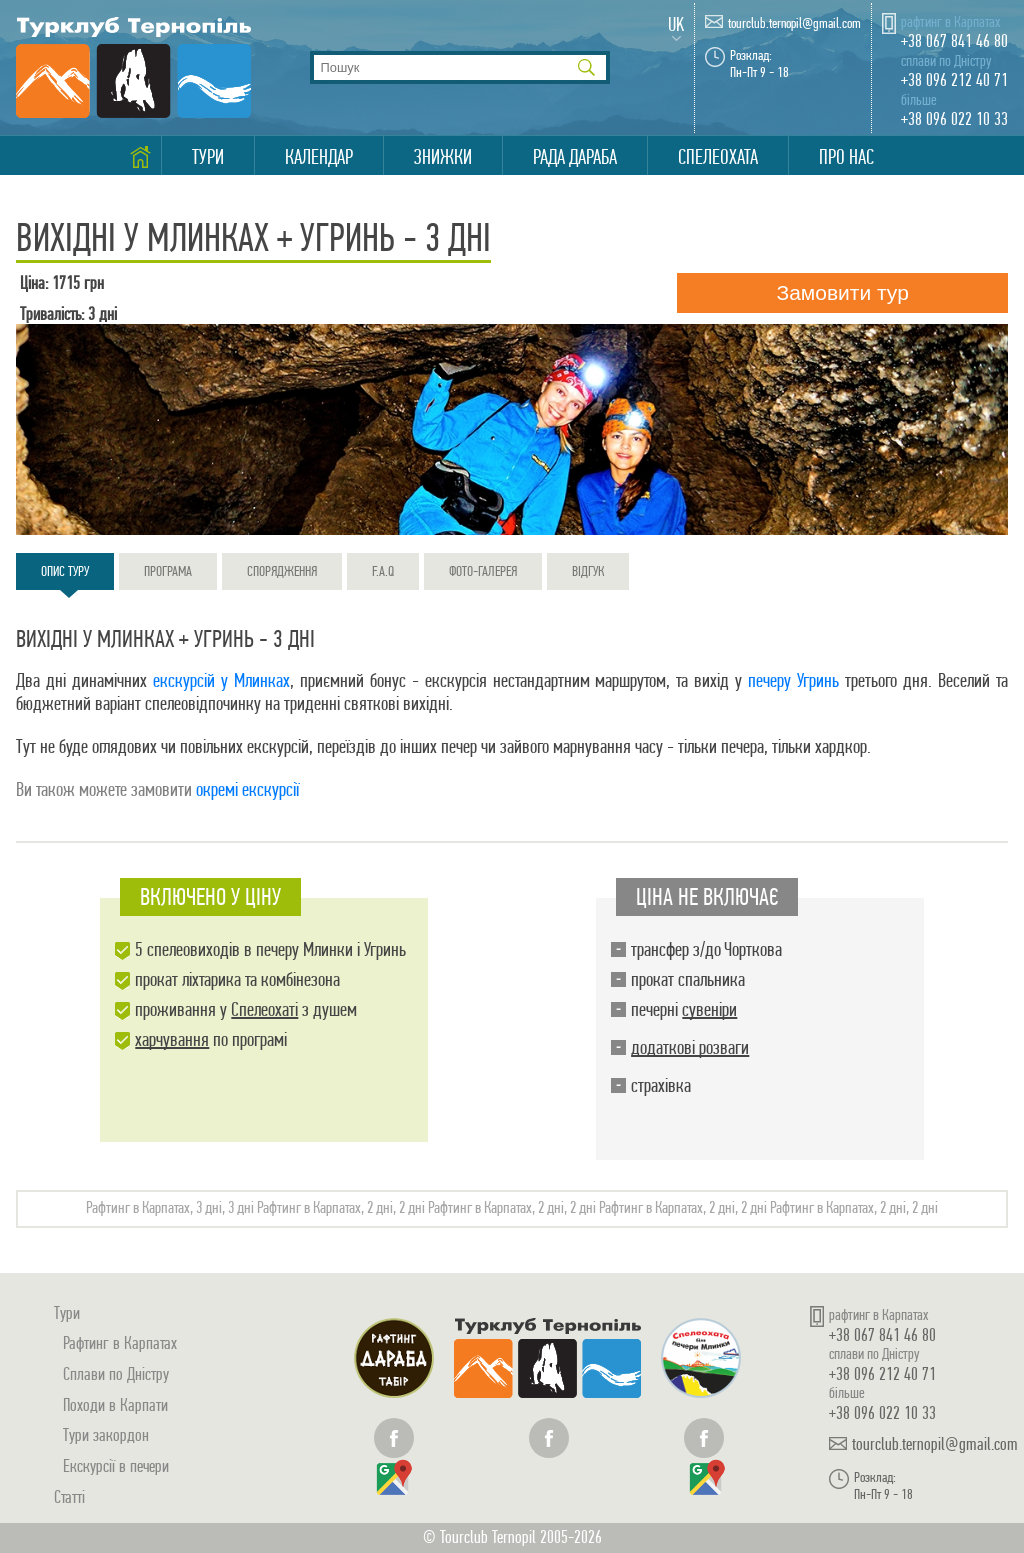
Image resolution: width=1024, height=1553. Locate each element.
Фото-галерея (483, 571)
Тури (208, 157)
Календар (319, 157)
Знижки (443, 157)
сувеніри (709, 1009)
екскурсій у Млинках (221, 680)
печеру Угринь (793, 680)
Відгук (588, 571)
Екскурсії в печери (116, 1465)
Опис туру (65, 576)
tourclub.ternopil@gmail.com (794, 23)
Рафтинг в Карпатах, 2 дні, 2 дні (341, 1207)
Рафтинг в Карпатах (120, 1342)
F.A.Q (383, 571)
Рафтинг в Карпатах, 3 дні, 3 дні (170, 1207)
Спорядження (282, 571)
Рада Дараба (575, 157)
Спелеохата (718, 157)
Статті (69, 1496)
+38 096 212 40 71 (954, 79)
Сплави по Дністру (116, 1373)
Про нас (846, 157)
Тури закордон (106, 1434)
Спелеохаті (264, 1009)
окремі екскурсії (247, 789)
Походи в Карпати (115, 1404)
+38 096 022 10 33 (954, 118)
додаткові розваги (690, 1047)
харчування (172, 1039)
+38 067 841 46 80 (954, 40)
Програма (168, 571)
